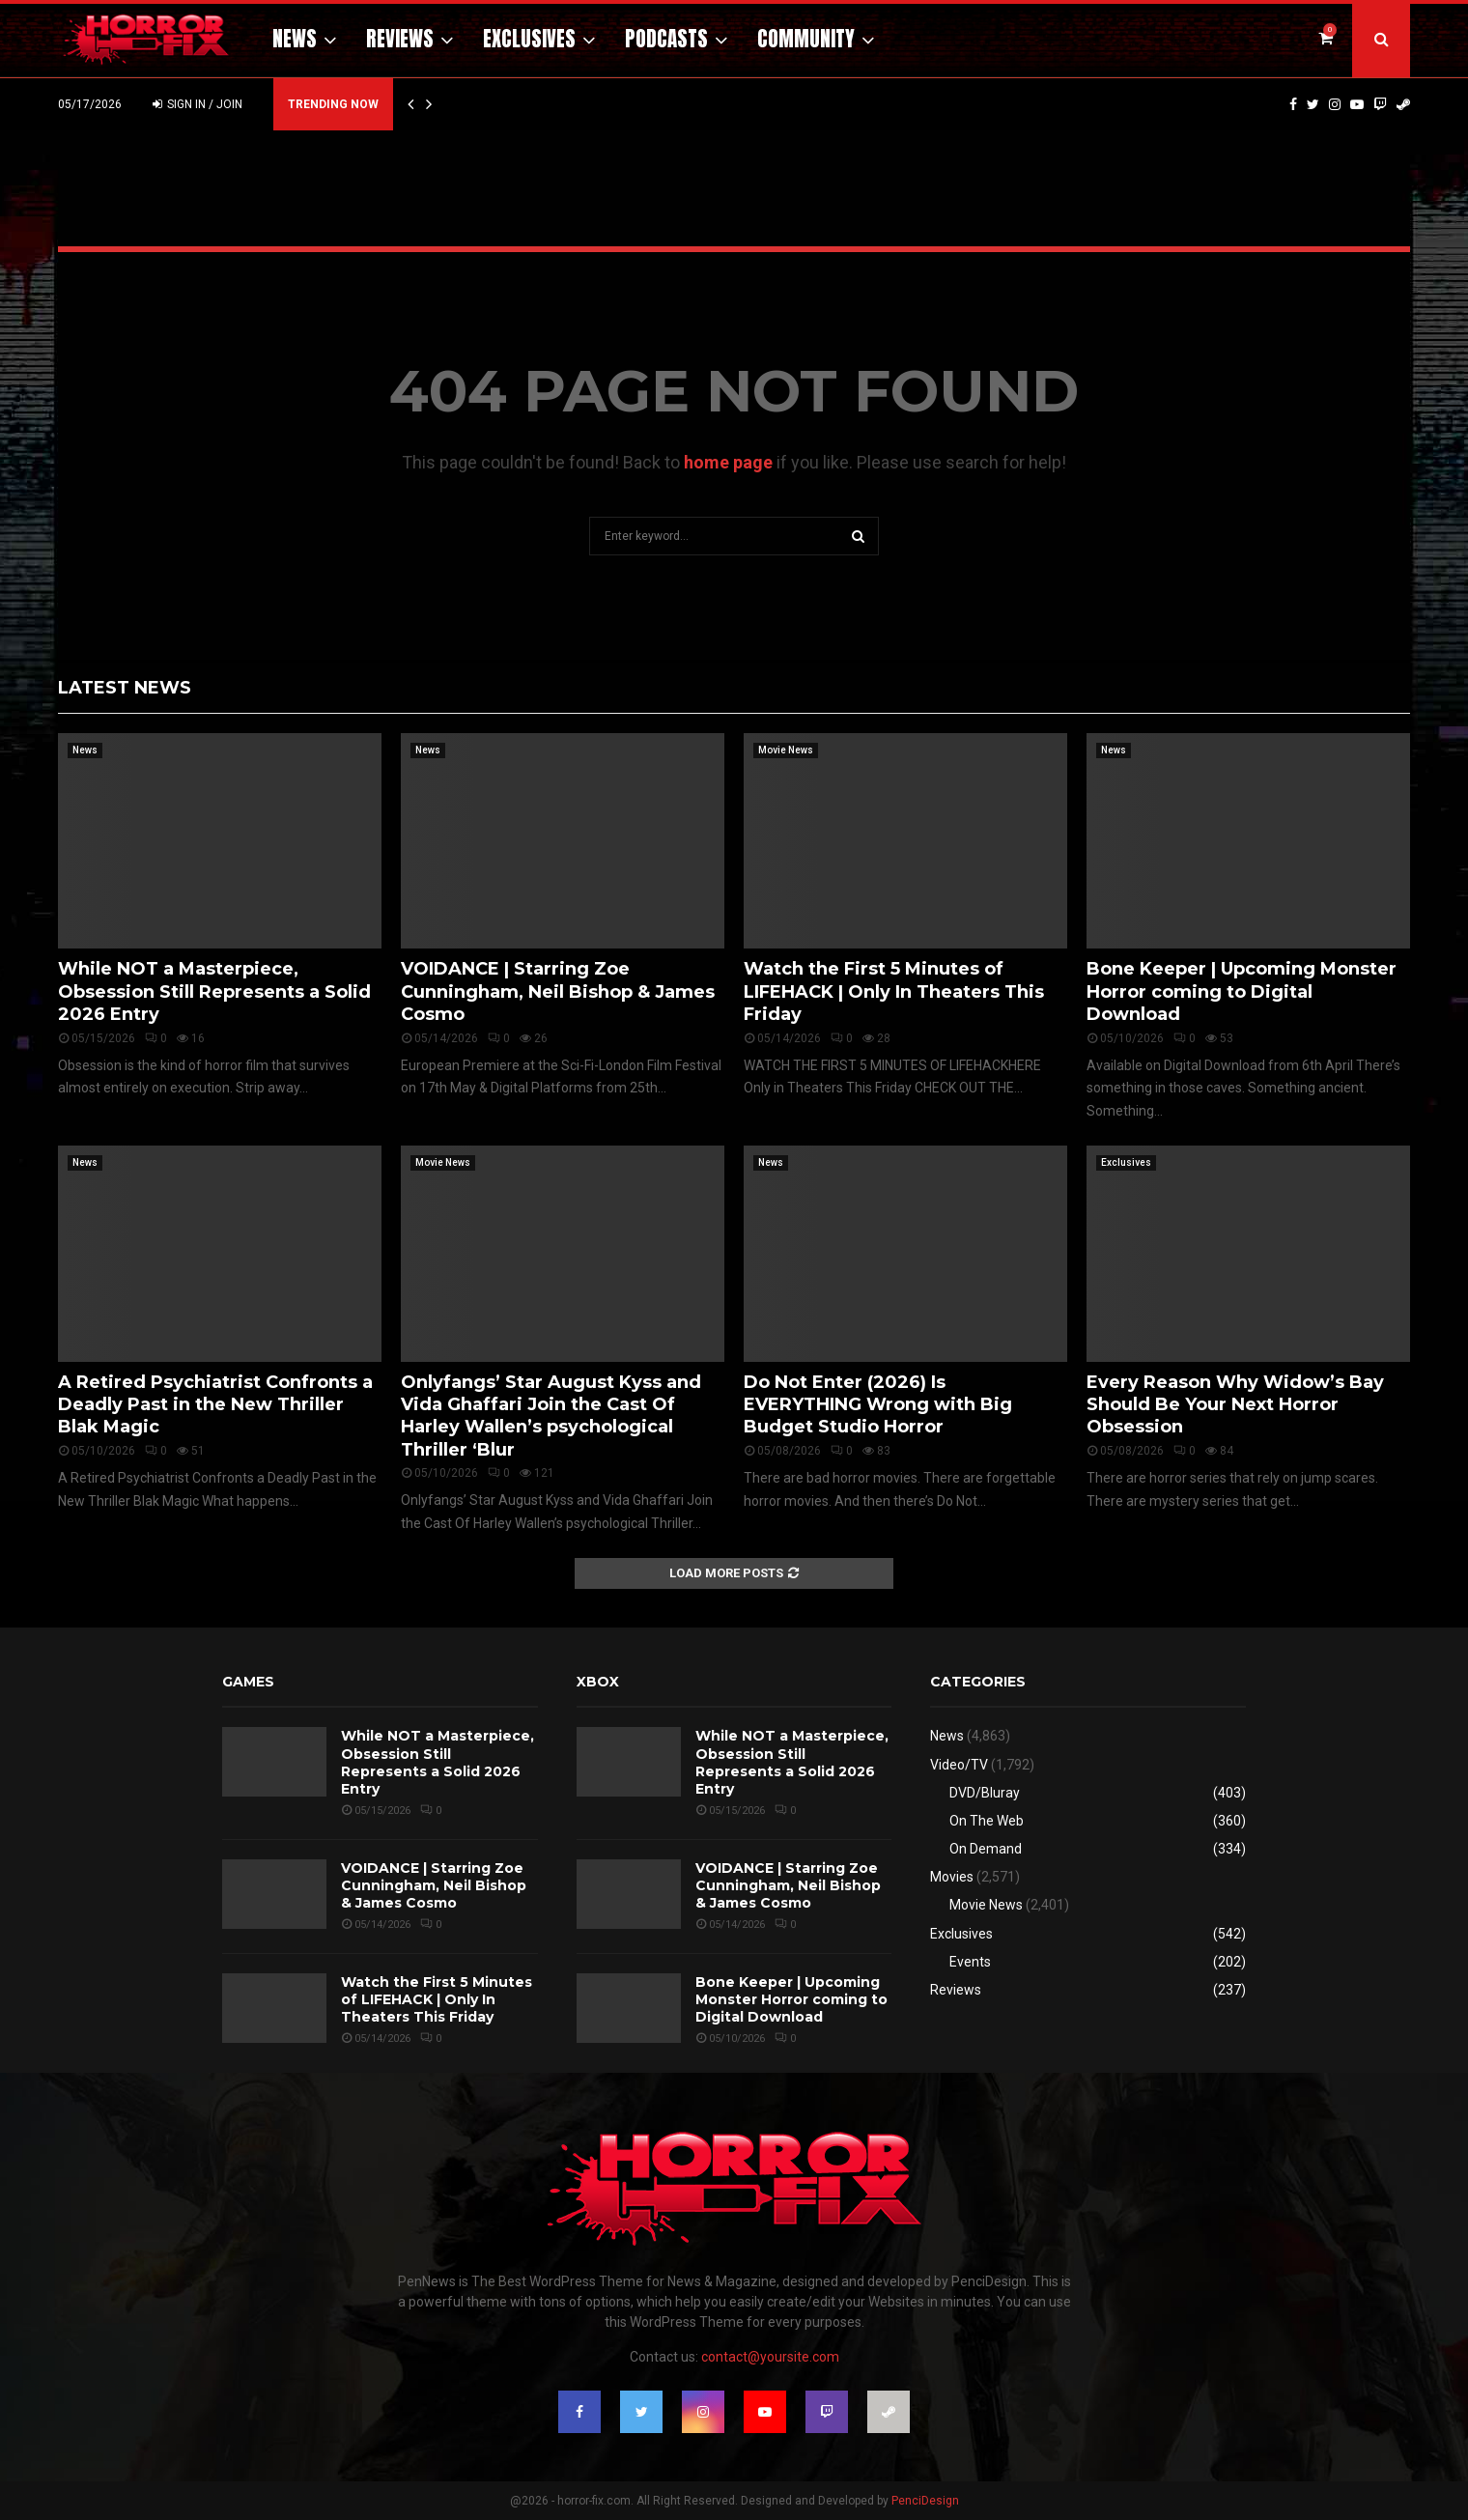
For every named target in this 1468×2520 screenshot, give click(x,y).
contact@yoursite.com (770, 2356)
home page (728, 462)
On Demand (985, 1848)
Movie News (785, 750)
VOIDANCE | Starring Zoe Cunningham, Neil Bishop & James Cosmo (558, 991)
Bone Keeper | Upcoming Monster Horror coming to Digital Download (1242, 991)
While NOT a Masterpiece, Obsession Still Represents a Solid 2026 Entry (214, 991)
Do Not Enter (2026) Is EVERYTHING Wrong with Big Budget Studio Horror (878, 1405)
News (294, 38)
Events (970, 1961)
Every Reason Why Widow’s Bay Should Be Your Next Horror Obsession (1235, 1405)
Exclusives (529, 38)
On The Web (986, 1820)
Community (806, 38)
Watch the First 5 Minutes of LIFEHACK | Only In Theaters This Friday (894, 991)
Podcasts (666, 38)
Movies (952, 1876)
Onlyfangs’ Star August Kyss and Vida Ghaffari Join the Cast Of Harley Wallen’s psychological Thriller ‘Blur (551, 1416)
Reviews (400, 38)
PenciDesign (925, 2500)
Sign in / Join (197, 104)
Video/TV (959, 1764)
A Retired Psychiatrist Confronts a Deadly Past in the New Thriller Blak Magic (215, 1405)
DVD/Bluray (984, 1792)
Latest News (124, 687)
